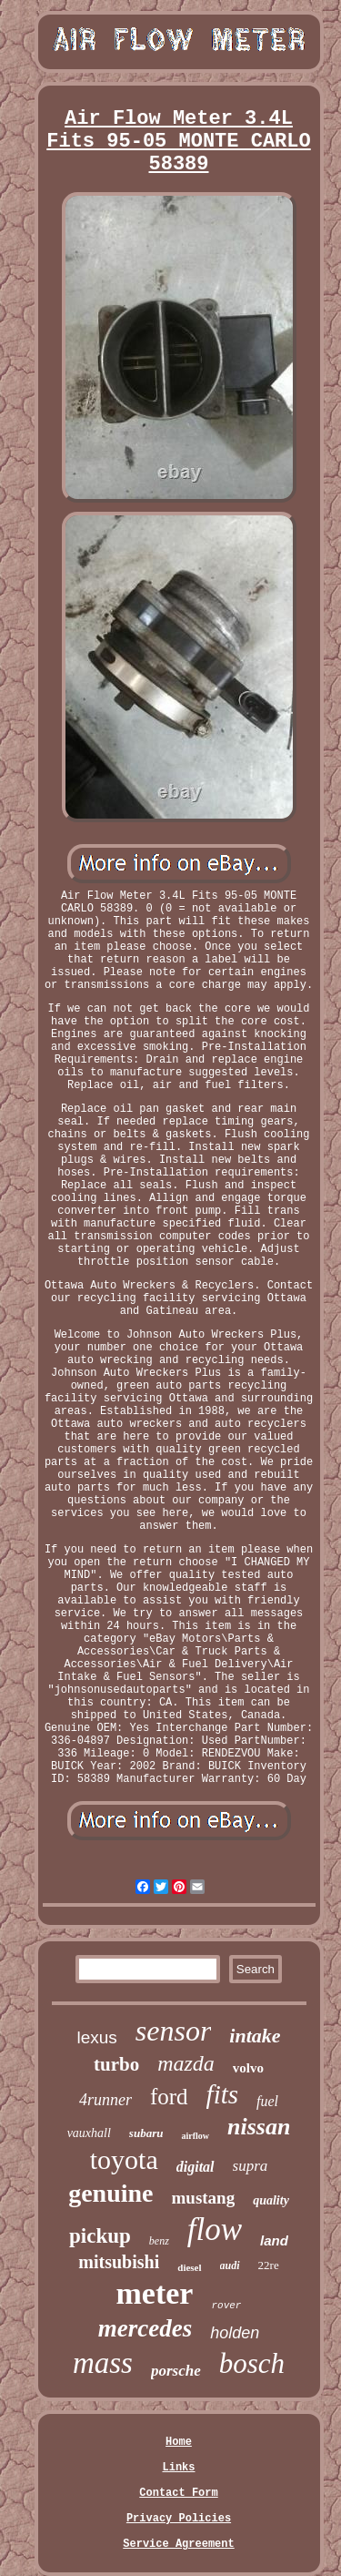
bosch (252, 2363)
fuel (267, 2101)
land (274, 2240)
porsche (176, 2370)
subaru (146, 2133)
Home (178, 2442)
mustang (204, 2197)
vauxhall (89, 2133)
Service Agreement (178, 2544)
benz (159, 2241)
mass (103, 2363)
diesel (189, 2267)
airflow (195, 2136)
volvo (248, 2068)
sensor (173, 2030)
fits (222, 2094)
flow (214, 2229)
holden (234, 2333)
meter (155, 2293)
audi (230, 2265)
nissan (258, 2126)
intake (254, 2035)
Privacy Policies (178, 2518)
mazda (186, 2063)
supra (250, 2165)
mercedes (145, 2328)
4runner (105, 2100)
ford (169, 2096)
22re (268, 2265)
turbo (116, 2064)
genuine (110, 2193)
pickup (100, 2236)
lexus (96, 2037)
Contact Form (178, 2493)
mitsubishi (118, 2262)
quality (271, 2200)
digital (195, 2166)
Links (178, 2467)
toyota (124, 2159)
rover (226, 2305)
